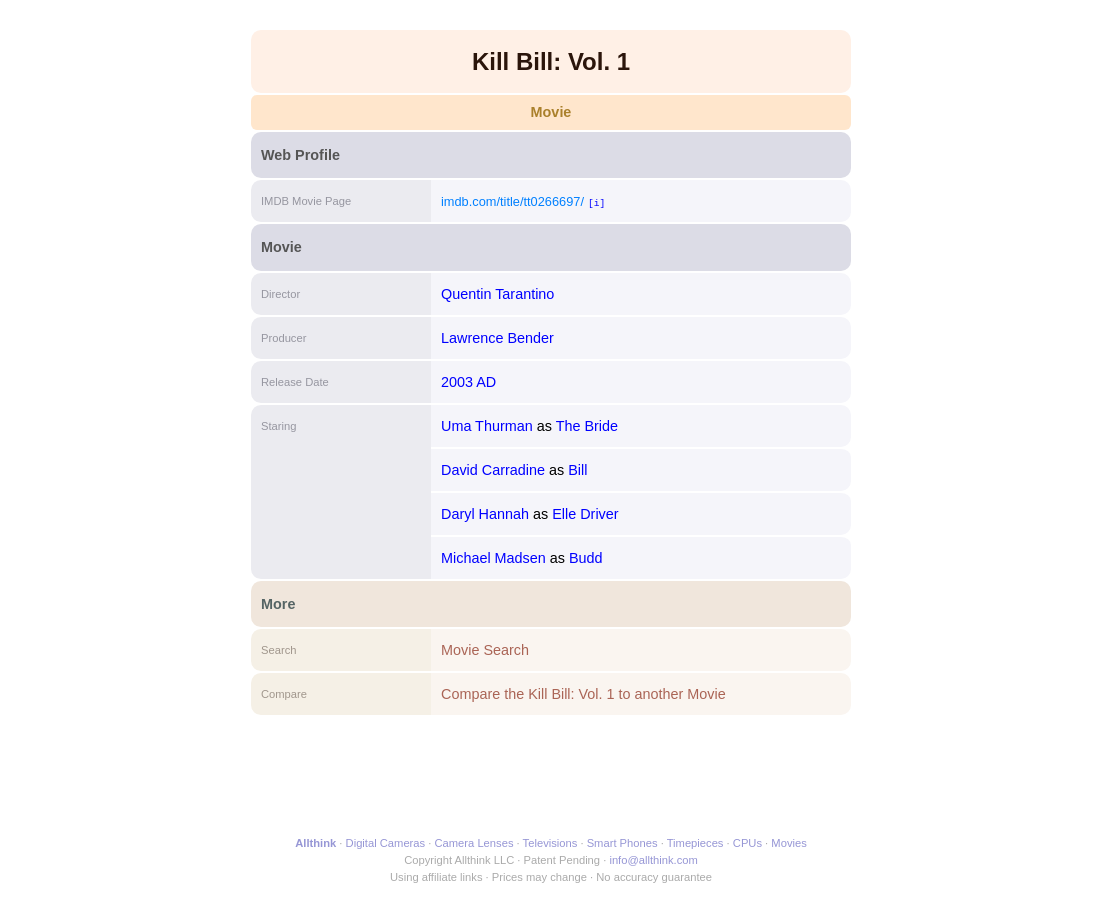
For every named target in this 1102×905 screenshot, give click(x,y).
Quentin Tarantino (497, 294)
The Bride (587, 426)
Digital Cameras (386, 843)
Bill (577, 470)
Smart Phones (622, 843)
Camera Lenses (474, 843)
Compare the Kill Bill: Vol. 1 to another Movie (583, 694)
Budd (586, 558)
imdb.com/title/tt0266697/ (512, 201)
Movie (551, 112)
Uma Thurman (487, 426)
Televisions (550, 843)
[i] (596, 202)
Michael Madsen (493, 558)
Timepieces (695, 843)
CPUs (747, 843)
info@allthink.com (653, 860)
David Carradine (493, 470)
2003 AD (468, 382)
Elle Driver (585, 514)
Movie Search (485, 650)
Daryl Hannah (485, 514)
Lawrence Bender (497, 338)
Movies (788, 843)
